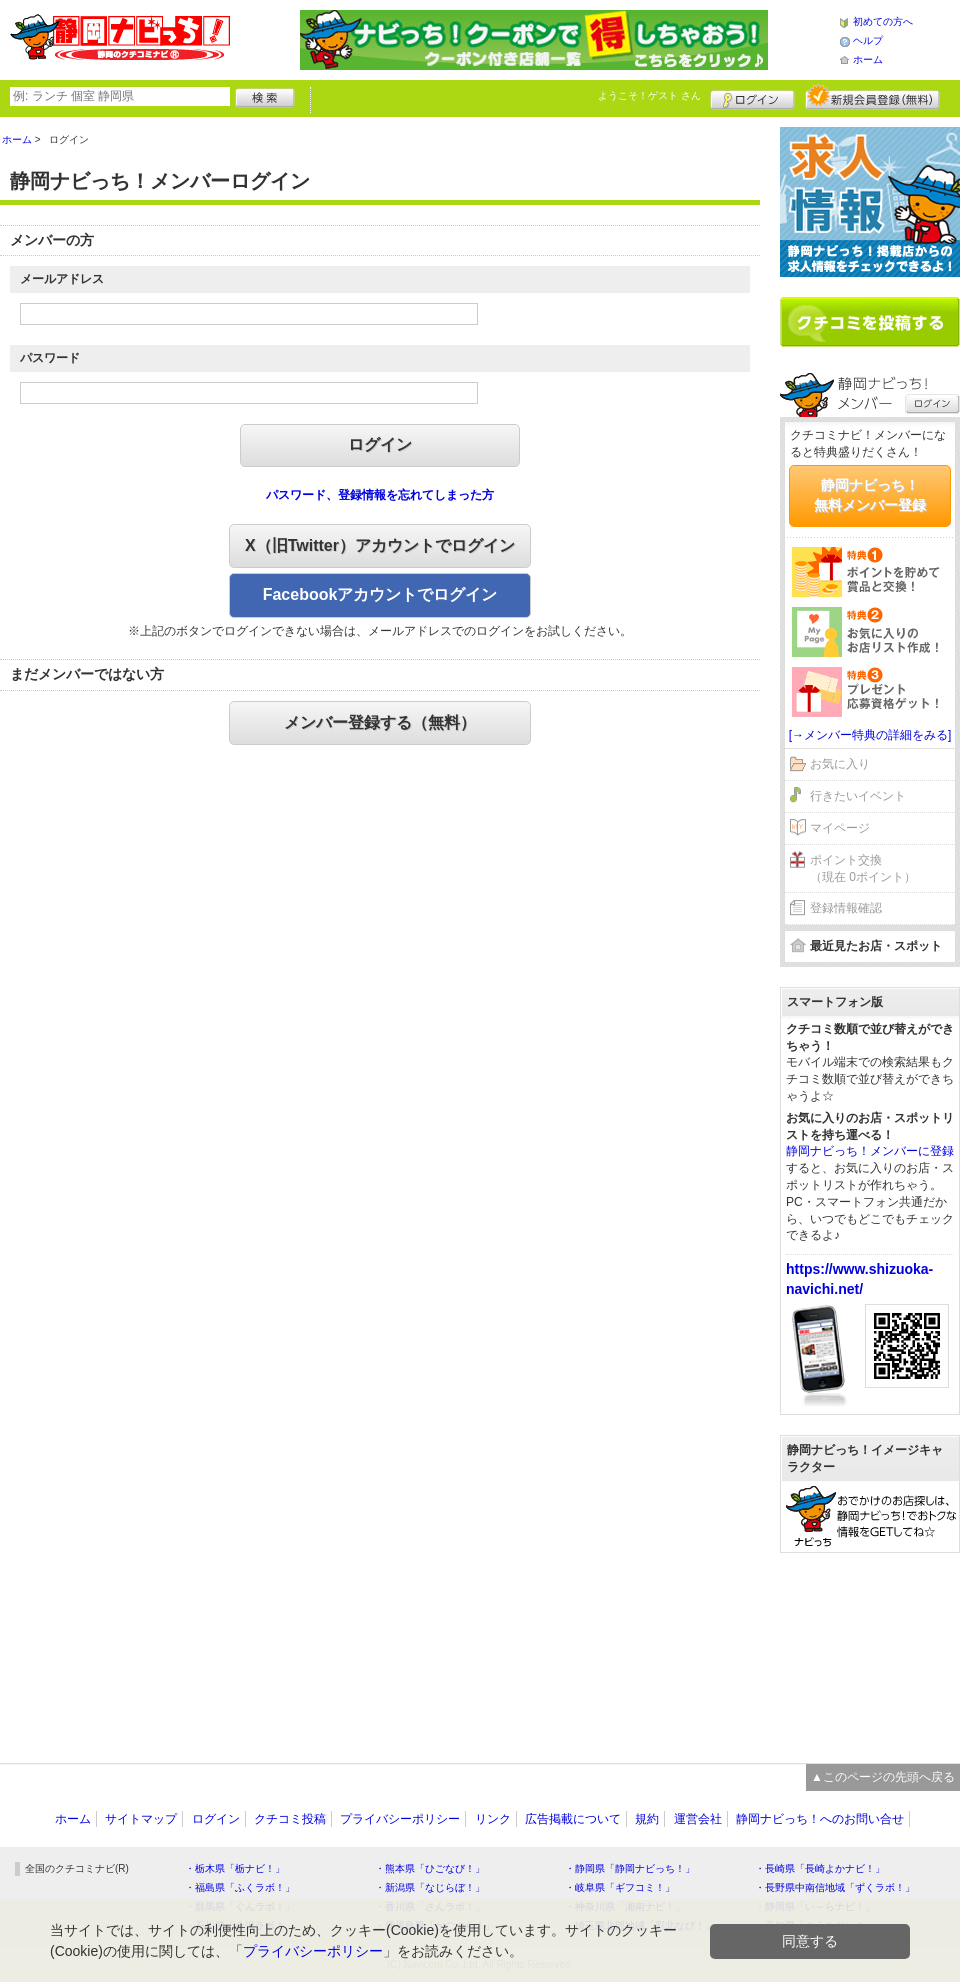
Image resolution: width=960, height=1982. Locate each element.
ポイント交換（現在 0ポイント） (863, 868)
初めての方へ (883, 21)
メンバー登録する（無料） (380, 722)
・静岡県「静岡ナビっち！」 (630, 1868)
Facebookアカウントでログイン (380, 594)
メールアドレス (62, 279)
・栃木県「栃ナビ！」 (235, 1868)
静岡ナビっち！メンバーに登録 (870, 1151)
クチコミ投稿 (290, 1819)
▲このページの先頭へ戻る (883, 1777)
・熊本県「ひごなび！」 (430, 1868)
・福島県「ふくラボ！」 (240, 1887)
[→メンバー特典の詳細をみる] (870, 735)
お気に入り (840, 764)
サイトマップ (141, 1819)
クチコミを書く (870, 322)
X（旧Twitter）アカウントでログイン (380, 545)
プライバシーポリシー (400, 1819)
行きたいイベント (858, 796)
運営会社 (698, 1819)
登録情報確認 (846, 908)
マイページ (840, 828)
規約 (647, 1819)
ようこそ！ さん (649, 95)
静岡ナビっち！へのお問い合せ (820, 1819)
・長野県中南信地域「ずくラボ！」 (835, 1887)
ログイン (752, 97)
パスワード (50, 358)
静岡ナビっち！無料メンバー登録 (870, 495)
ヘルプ (868, 40)
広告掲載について (573, 1819)
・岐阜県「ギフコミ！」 (620, 1887)
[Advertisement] (870, 1648)
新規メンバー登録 (872, 97)
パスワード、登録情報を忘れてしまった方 (380, 495)
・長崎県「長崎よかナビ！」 (820, 1868)
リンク (493, 1819)
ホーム (868, 59)
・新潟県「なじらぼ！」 (430, 1887)
